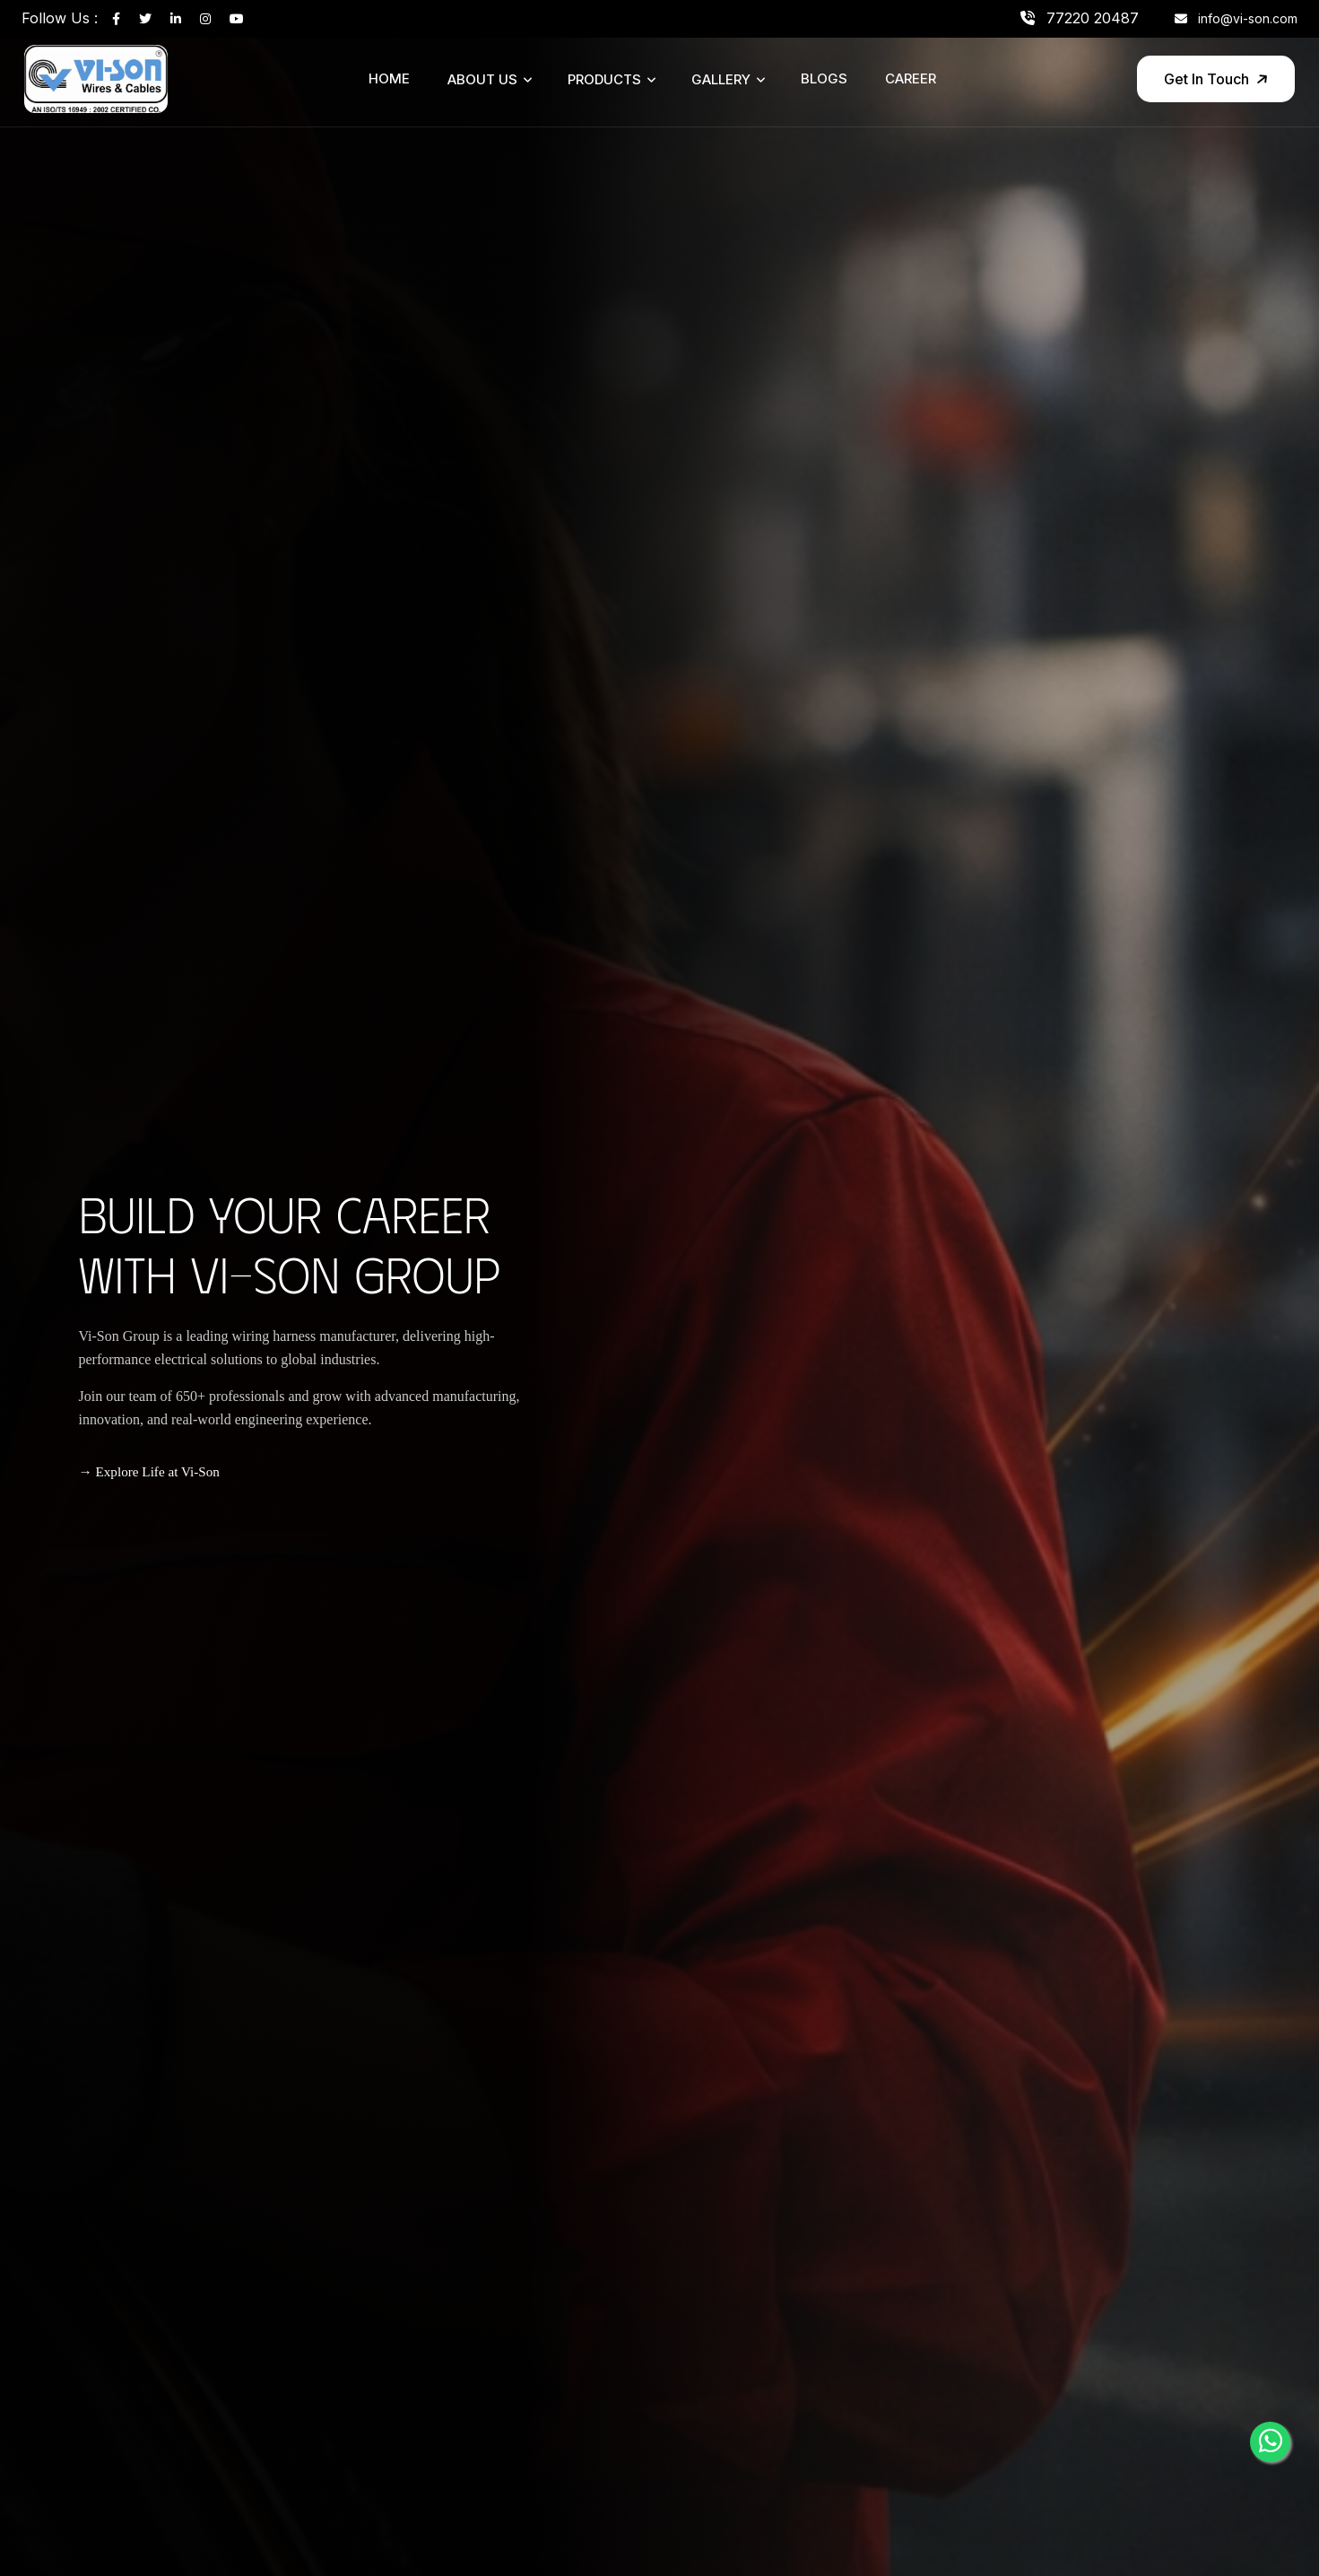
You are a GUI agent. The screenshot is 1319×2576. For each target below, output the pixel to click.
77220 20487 (1079, 18)
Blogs (824, 78)
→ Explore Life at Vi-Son (149, 1471)
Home (389, 78)
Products (604, 79)
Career (910, 78)
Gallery (721, 79)
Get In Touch (1217, 79)
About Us (482, 79)
